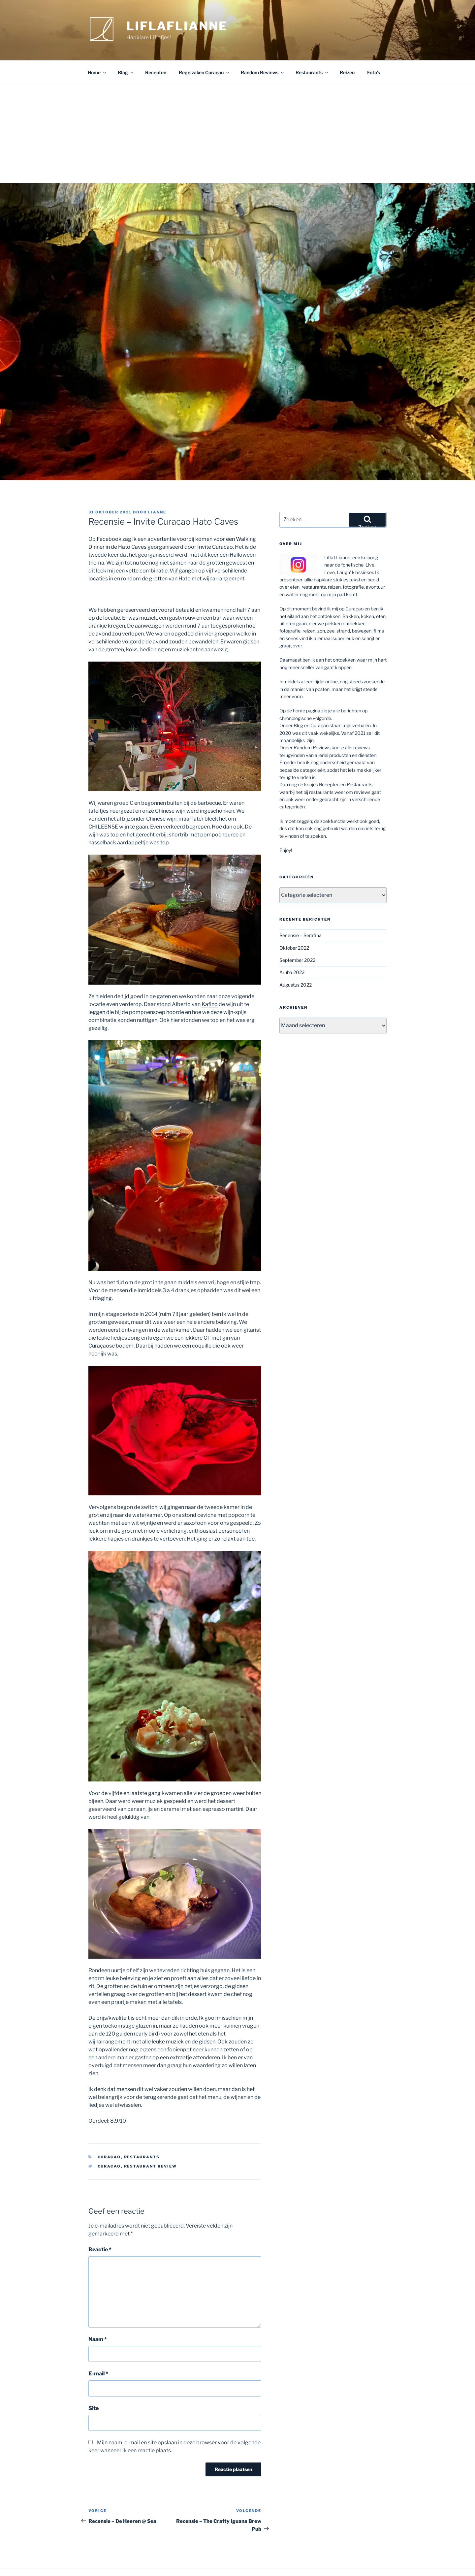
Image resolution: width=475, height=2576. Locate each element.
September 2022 (297, 936)
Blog (126, 48)
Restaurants (312, 48)
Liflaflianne (177, 26)
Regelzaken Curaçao (204, 48)
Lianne (157, 488)
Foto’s (373, 48)
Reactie (99, 2226)
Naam (97, 2315)
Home (97, 48)
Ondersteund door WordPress (117, 2560)
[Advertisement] (237, 110)
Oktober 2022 (294, 924)
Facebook (109, 515)
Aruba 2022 (291, 948)
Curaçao (109, 2133)
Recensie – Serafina (300, 911)
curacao (109, 2142)
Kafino (210, 980)
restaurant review (150, 2142)
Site (93, 2384)
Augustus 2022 (295, 961)
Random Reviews (263, 48)
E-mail (98, 2350)
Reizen (347, 48)
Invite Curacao (215, 523)
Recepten (155, 48)
